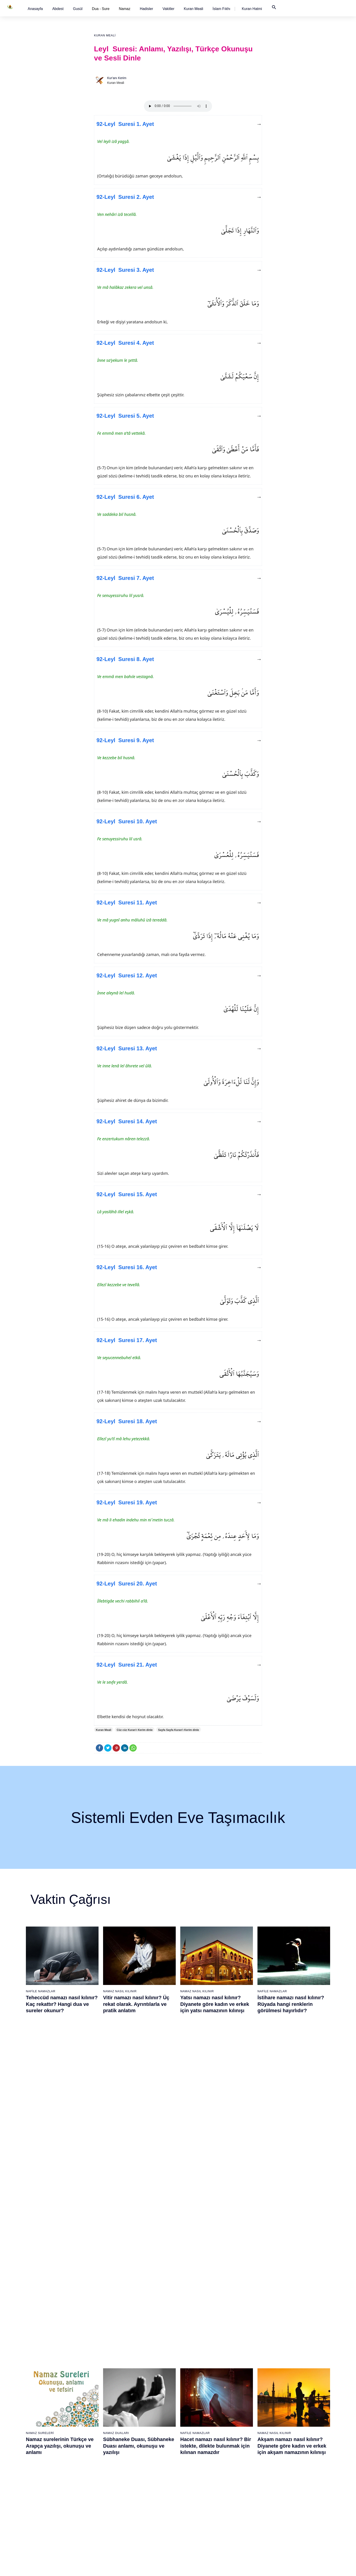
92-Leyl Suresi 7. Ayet (125, 578)
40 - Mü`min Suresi (148, 2397)
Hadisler (146, 9)
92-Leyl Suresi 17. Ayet (126, 1340)
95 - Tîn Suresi (239, 2532)
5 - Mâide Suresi (52, 2421)
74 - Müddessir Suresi (196, 2516)
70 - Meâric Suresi (194, 2484)
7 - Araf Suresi (50, 2437)
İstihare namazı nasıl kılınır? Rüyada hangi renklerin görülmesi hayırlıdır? (290, 2004)
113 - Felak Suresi (289, 2524)
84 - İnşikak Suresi (241, 2444)
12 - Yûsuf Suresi (52, 2476)
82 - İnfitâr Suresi (241, 2429)
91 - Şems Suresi (241, 2500)
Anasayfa (35, 9)
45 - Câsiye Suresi (147, 2437)
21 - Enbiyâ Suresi (100, 2397)
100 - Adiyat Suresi (289, 2421)
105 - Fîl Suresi (287, 2460)
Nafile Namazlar (40, 1991)
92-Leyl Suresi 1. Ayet (125, 124)
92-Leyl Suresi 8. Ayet (125, 659)
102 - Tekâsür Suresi (291, 2437)
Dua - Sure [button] (100, 9)
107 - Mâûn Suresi (289, 2476)
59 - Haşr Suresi (193, 2397)
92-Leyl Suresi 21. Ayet (126, 1665)
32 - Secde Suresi (100, 2484)
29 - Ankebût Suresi (101, 2460)
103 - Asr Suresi (287, 2444)
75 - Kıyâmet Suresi (195, 2524)
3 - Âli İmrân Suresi (54, 2405)
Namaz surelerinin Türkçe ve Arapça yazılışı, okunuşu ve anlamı (60, 2113)
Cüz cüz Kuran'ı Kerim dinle (135, 1730)
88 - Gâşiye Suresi (241, 2476)
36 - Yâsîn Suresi (99, 2516)
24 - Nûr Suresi (98, 2421)
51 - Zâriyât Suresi (147, 2484)
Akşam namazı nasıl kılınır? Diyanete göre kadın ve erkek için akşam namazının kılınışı (291, 2113)
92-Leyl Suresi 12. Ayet (126, 975)
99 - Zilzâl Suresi (288, 2413)
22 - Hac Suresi (98, 2405)
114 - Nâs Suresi (288, 2532)
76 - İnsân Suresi (193, 2532)
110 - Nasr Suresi (288, 2500)
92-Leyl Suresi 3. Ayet (125, 270)
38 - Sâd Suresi (98, 2532)
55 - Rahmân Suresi (148, 2516)
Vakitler (168, 9)
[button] (35, 9)
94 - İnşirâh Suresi (241, 2524)
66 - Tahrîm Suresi (194, 2452)
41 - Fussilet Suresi (148, 2405)
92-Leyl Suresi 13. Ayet (126, 1048)
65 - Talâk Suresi (193, 2444)
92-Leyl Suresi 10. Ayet (126, 821)
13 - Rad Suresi (51, 2484)
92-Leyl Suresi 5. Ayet (125, 416)
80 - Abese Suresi (241, 2413)
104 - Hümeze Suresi (291, 2452)
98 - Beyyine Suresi (290, 2405)
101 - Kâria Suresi (289, 2429)
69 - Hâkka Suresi (194, 2476)
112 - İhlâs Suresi (288, 2516)
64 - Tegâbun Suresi (196, 2437)
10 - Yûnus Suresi (53, 2460)
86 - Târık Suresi (240, 2460)
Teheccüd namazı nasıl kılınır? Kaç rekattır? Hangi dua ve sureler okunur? (62, 2004)
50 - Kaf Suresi (145, 2476)
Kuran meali (105, 35)
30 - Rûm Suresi (99, 2468)
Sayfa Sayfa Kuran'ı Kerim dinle (178, 1730)
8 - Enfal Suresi (51, 2444)
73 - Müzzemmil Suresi (198, 2508)
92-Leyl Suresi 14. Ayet (126, 1121)
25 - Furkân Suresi (100, 2429)
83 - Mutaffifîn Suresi (243, 2437)
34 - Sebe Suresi (99, 2500)
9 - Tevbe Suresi (52, 2452)
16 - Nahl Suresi (52, 2508)
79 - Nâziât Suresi (241, 2405)
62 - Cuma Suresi (194, 2421)
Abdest (58, 9)
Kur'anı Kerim (116, 78)
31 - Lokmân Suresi (101, 2476)
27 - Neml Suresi (99, 2444)
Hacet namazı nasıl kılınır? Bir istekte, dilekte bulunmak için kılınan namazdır (215, 2113)
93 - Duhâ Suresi (240, 2516)
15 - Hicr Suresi (51, 2500)
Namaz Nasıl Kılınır (120, 1991)
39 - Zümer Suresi (147, 2389)
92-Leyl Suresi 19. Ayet (126, 1502)
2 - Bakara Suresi (53, 2397)
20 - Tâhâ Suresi (99, 2389)
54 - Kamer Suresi (147, 2508)
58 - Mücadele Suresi (196, 2389)
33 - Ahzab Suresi (99, 2492)
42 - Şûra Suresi (146, 2413)
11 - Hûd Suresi (51, 2468)
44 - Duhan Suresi (147, 2429)
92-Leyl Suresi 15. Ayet (126, 1194)
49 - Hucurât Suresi (148, 2468)
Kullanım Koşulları (223, 2568)
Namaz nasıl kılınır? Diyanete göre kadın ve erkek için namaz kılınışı (137, 2222)
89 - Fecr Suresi (240, 2484)
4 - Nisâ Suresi (51, 2413)
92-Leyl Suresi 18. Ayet (126, 1421)
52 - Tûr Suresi (145, 2492)
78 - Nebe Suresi (240, 2397)
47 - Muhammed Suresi (151, 2452)
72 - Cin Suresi (192, 2500)
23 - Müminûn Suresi (102, 2413)
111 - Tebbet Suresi (290, 2508)
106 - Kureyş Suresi (290, 2468)
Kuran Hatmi (252, 9)
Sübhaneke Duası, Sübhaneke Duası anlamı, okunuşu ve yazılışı (138, 2113)
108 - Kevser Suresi (290, 2484)
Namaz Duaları (116, 2100)
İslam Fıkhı (221, 9)
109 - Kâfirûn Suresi (290, 2492)
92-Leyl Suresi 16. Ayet (126, 1267)
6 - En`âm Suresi (52, 2429)
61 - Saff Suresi (192, 2413)
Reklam (245, 2568)
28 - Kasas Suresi (99, 2452)
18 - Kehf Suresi (52, 2524)
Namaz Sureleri (40, 2100)
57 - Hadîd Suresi (147, 2532)
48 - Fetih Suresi (146, 2460)
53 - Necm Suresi (147, 2500)
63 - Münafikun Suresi (196, 2429)
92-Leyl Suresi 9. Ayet (125, 740)
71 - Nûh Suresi (192, 2492)
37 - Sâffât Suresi (100, 2524)
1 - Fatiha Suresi (52, 2389)
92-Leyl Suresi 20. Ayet (126, 1583)
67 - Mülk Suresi (193, 2460)
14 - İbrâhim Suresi (54, 2492)
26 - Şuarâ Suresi (100, 2437)
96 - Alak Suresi (287, 2389)
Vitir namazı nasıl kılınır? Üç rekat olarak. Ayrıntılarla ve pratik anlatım (136, 2004)
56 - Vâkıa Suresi (147, 2524)
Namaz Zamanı (302, 2568)
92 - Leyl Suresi (239, 2508)
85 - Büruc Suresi (240, 2452)
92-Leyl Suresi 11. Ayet (126, 902)
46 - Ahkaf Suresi (146, 2444)
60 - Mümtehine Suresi (197, 2405)
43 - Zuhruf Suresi (147, 2421)
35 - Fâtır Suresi (99, 2508)
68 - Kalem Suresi (194, 2468)
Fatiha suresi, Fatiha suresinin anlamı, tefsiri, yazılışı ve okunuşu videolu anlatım (216, 2222)
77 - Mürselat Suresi (242, 2389)
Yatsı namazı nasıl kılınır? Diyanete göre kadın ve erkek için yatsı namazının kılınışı (214, 2004)
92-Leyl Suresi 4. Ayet (125, 343)
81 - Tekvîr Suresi (241, 2421)
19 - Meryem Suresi (54, 2532)
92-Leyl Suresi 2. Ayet (125, 197)
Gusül (77, 9)
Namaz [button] (125, 9)
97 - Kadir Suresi (288, 2397)
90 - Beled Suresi (241, 2492)
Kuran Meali (193, 9)
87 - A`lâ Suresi (239, 2468)
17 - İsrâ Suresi (51, 2516)
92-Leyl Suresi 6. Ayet (125, 497)
